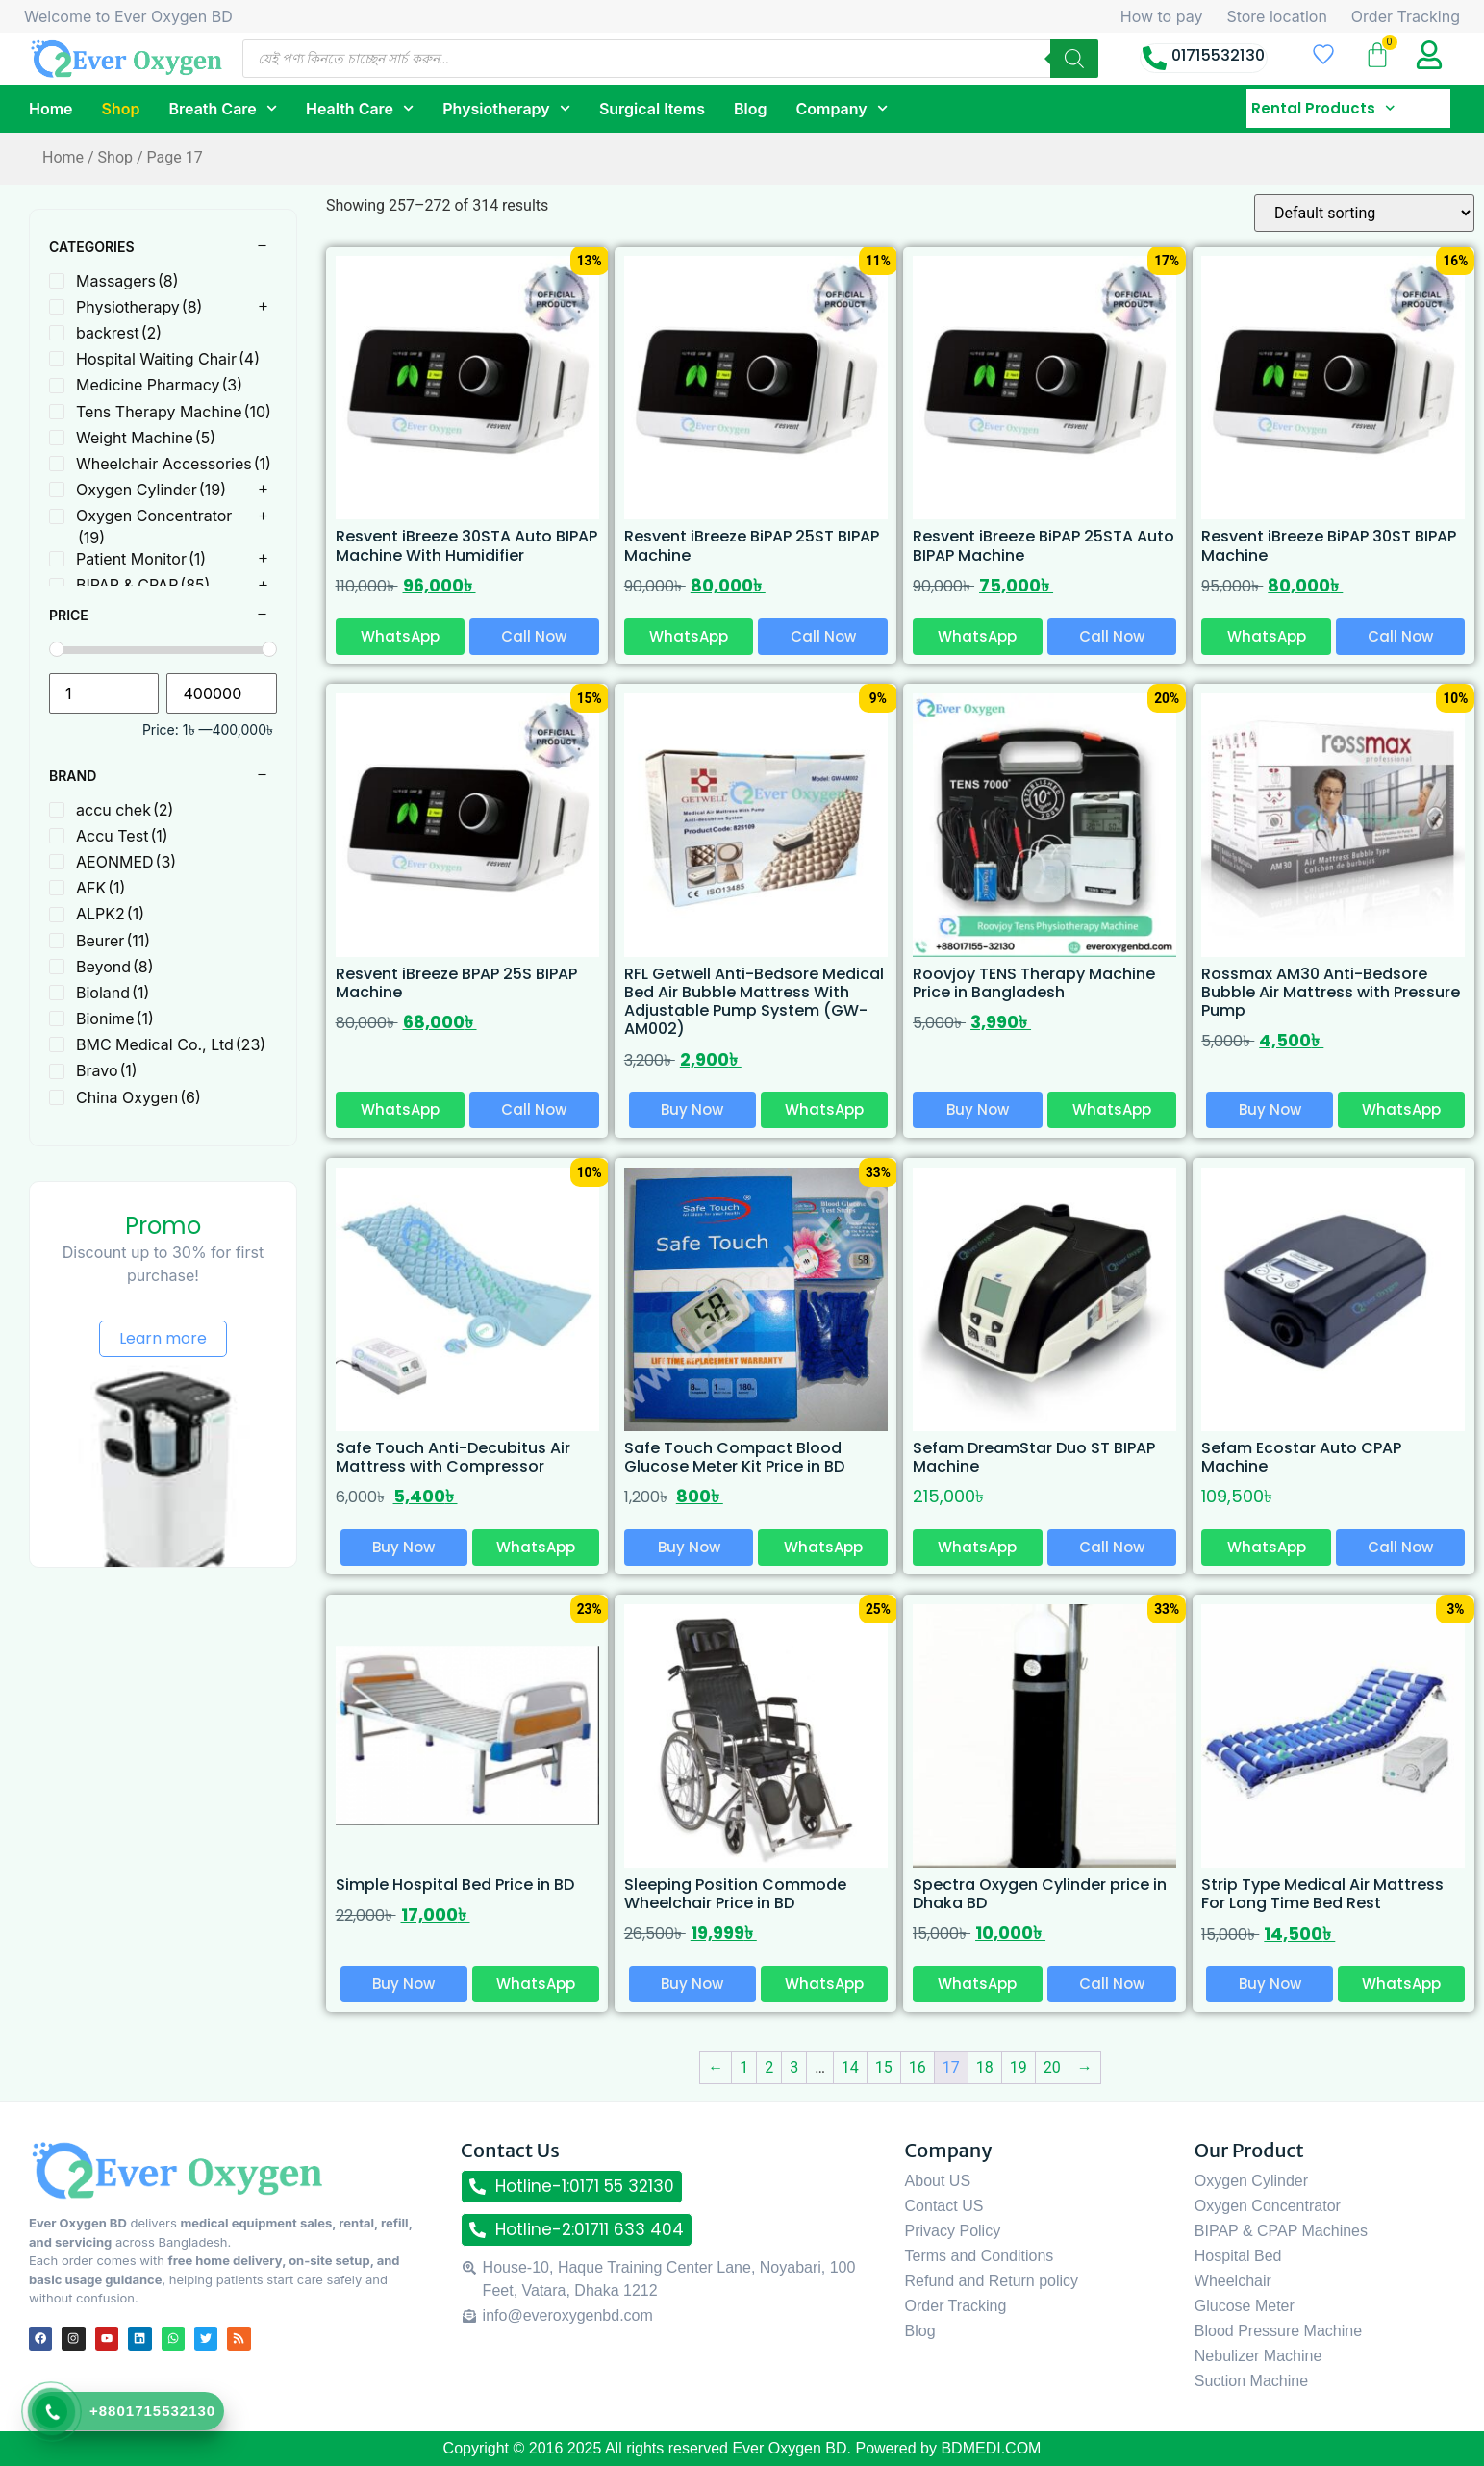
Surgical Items (652, 108)
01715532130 (1218, 55)
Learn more (163, 1338)
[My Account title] (1429, 54)
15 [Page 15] (884, 2067)
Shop (121, 108)
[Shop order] (1364, 213)
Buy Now (692, 1109)
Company (841, 108)
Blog (750, 108)
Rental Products (1323, 108)
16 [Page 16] (917, 2067)
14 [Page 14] (850, 2067)
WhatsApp (400, 636)
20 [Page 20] (1052, 2067)
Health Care (360, 108)
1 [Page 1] (744, 2067)
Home (51, 108)
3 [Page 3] (794, 2067)
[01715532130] (1155, 58)
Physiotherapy (506, 108)
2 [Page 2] (769, 2067)
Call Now (533, 636)
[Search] (1074, 58)
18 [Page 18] (985, 2067)
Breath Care (222, 108)
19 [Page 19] (1018, 2067)
